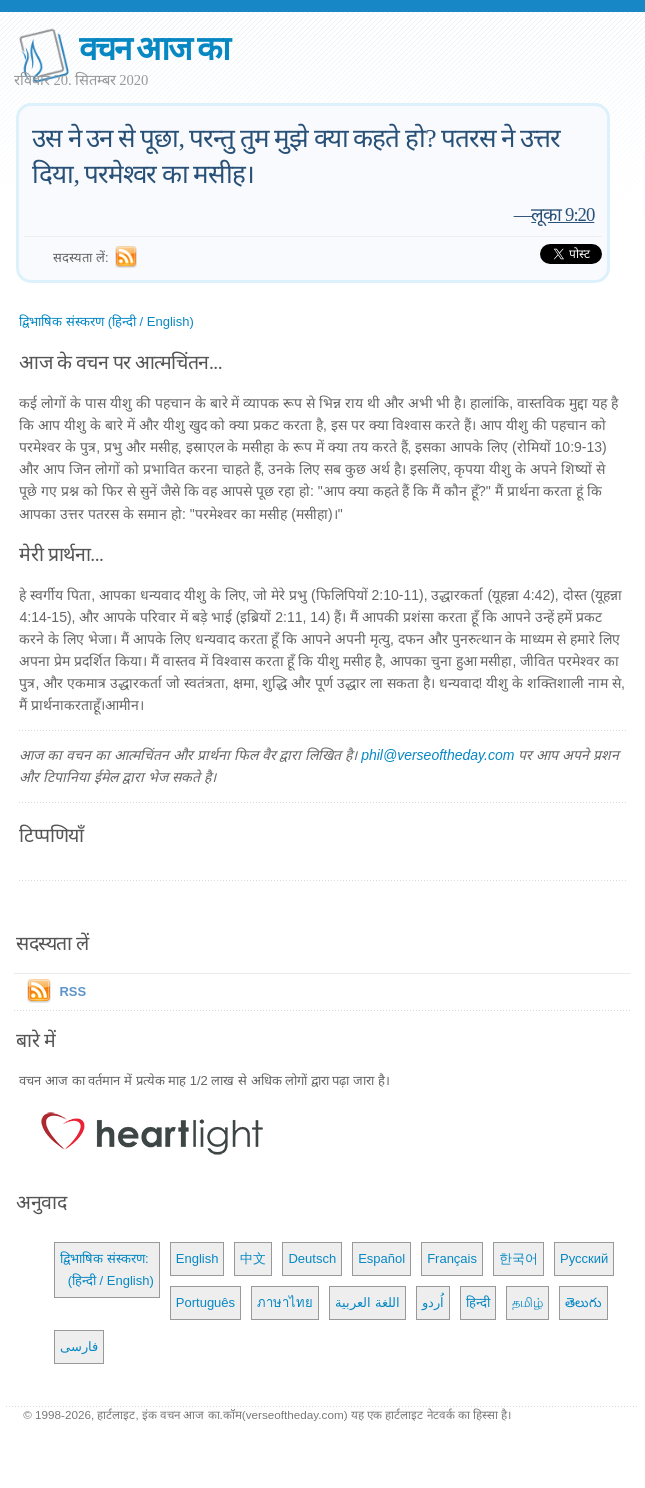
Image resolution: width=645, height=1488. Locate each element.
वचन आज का (153, 48)
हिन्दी (478, 1302)
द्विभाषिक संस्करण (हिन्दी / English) (106, 321)
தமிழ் (527, 1302)
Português (205, 1302)
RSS (72, 991)
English (197, 1258)
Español (381, 1258)
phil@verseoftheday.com (437, 755)
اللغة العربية (367, 1302)
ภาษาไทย (285, 1302)
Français (452, 1258)
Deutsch (312, 1258)
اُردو (433, 1302)
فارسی (79, 1346)
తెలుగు (583, 1302)
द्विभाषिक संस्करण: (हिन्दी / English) (106, 1269)
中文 (253, 1258)
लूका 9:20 (562, 214)
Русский (584, 1258)
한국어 (518, 1258)
